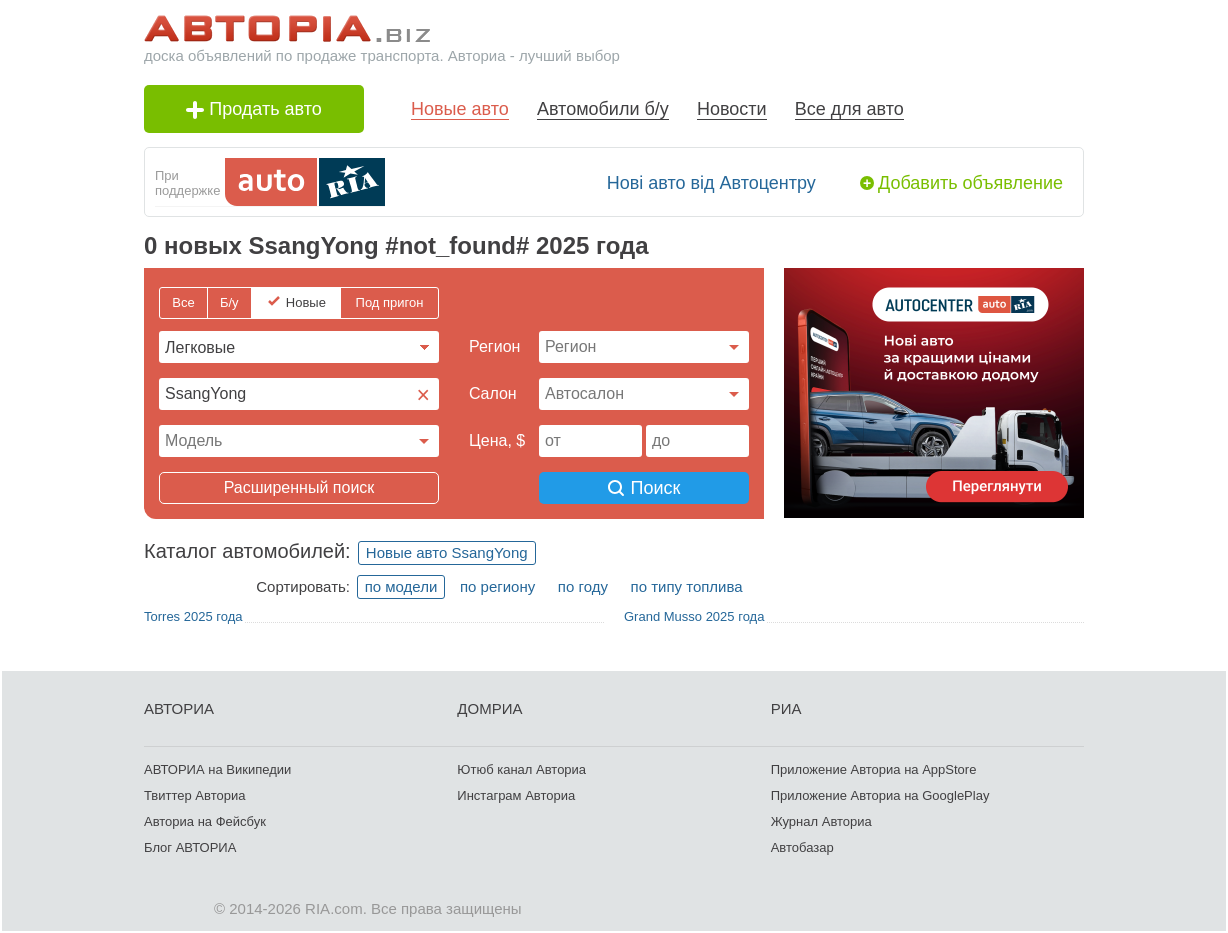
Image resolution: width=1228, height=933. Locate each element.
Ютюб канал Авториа (521, 769)
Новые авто (460, 109)
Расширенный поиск (299, 487)
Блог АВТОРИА (190, 847)
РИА (786, 708)
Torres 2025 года (193, 616)
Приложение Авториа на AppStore (874, 769)
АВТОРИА (179, 708)
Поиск (644, 488)
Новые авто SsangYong (447, 552)
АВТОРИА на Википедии (217, 769)
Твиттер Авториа (194, 795)
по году (583, 586)
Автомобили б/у (603, 109)
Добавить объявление (970, 183)
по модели (401, 586)
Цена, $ (497, 440)
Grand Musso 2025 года (694, 616)
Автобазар (802, 847)
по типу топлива (687, 586)
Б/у (229, 302)
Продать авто (254, 109)
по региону (497, 586)
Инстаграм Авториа (516, 795)
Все (183, 302)
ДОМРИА (489, 708)
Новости (732, 109)
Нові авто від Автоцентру (711, 183)
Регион (494, 346)
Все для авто (849, 109)
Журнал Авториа (821, 821)
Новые (306, 302)
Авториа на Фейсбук (205, 821)
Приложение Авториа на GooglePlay (880, 795)
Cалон (493, 393)
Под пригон (390, 302)
